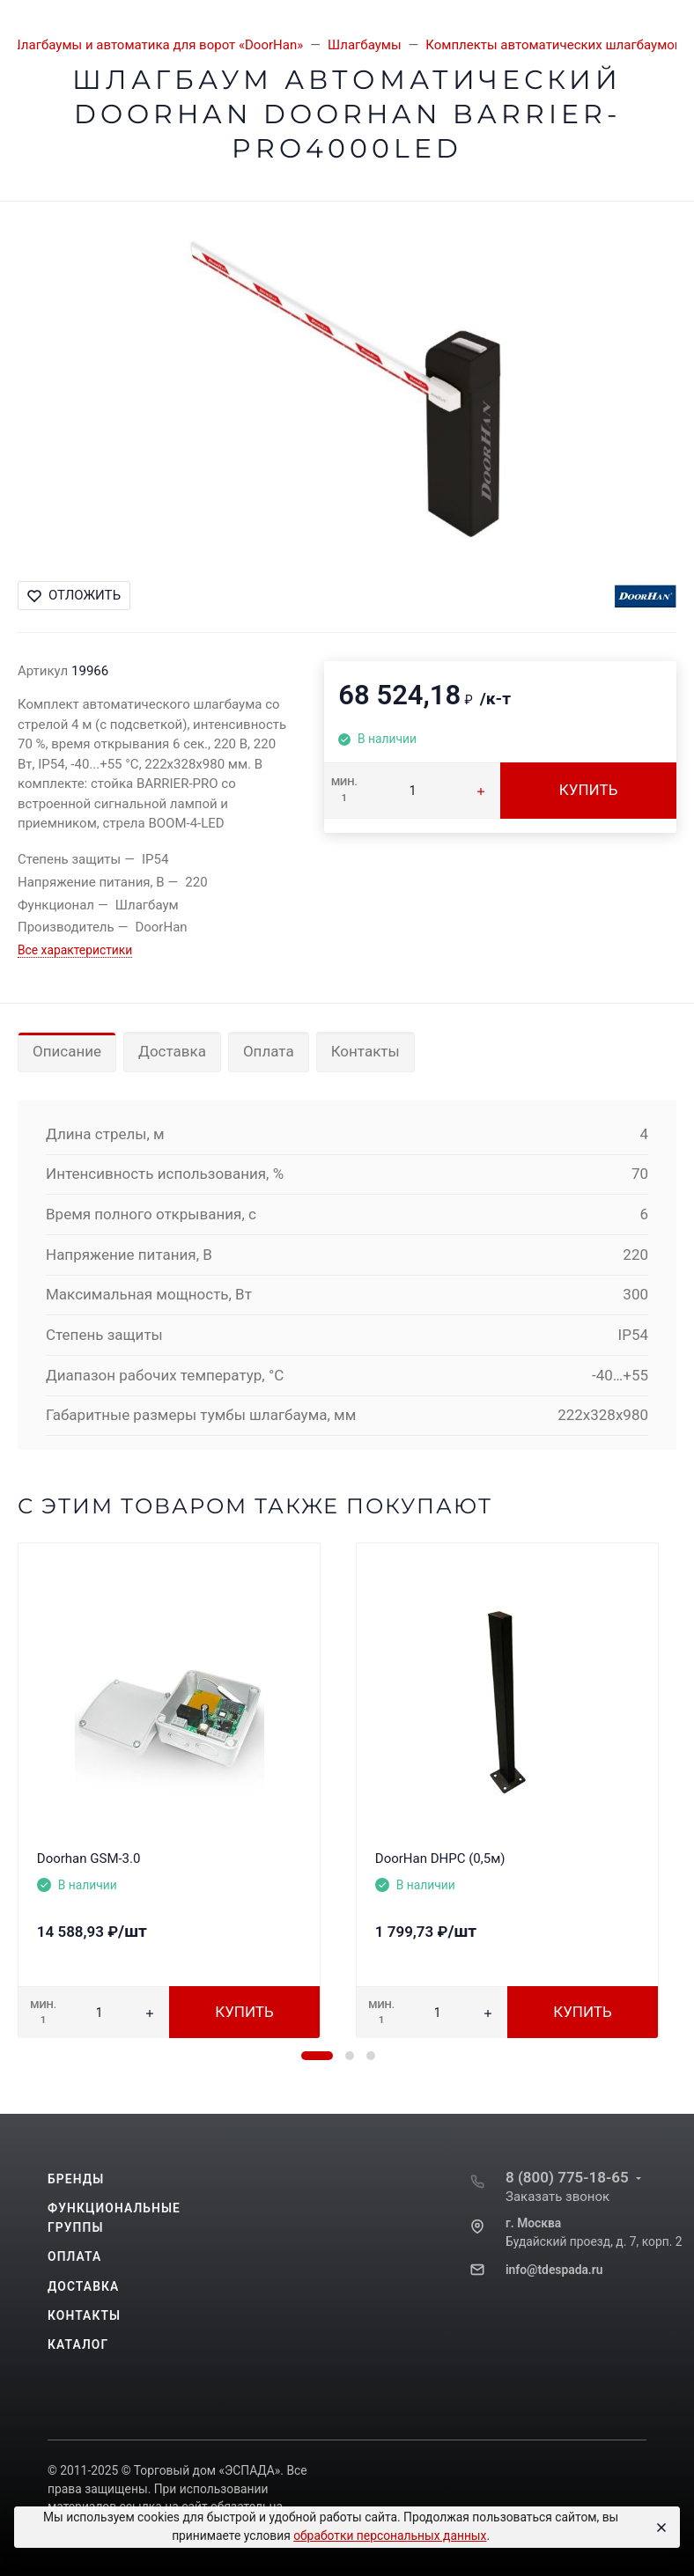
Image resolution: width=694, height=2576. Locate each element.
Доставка (172, 1051)
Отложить (74, 595)
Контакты (365, 1051)
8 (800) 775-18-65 (567, 2177)
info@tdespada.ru (554, 2270)
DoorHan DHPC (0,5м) (440, 1858)
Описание (67, 1051)
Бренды (76, 2179)
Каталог (78, 2344)
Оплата (268, 1051)
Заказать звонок (557, 2196)
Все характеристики (75, 950)
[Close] (659, 2527)
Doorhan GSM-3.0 (89, 1858)
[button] (317, 2055)
